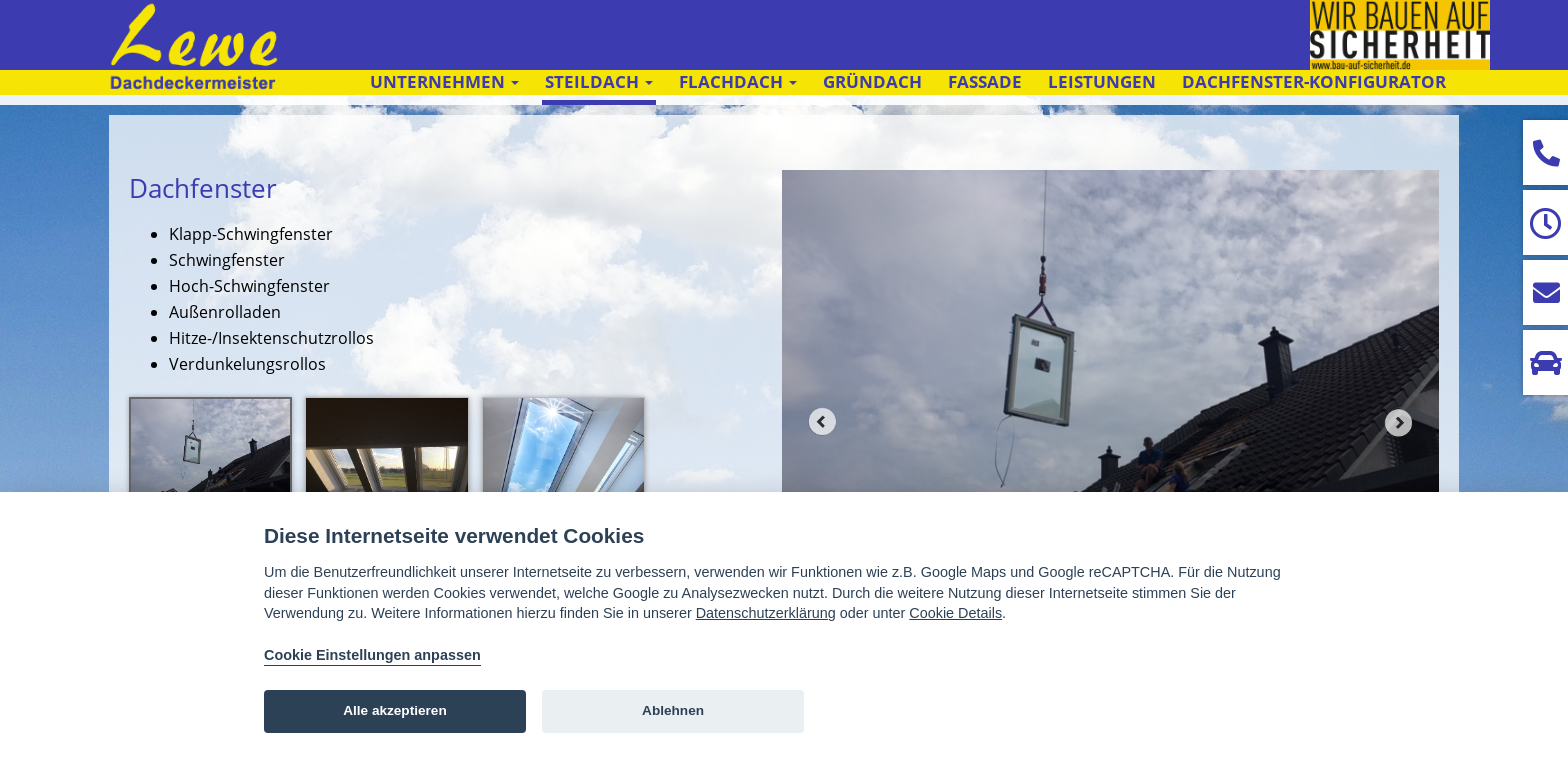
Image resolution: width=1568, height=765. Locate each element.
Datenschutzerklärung (766, 613)
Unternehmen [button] (444, 81)
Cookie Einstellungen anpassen (372, 655)
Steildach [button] (599, 81)
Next (1399, 422)
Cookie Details (955, 613)
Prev (822, 422)
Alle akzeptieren (395, 710)
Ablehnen (673, 710)
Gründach (872, 81)
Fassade (985, 81)
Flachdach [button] (738, 81)
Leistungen (1102, 81)
